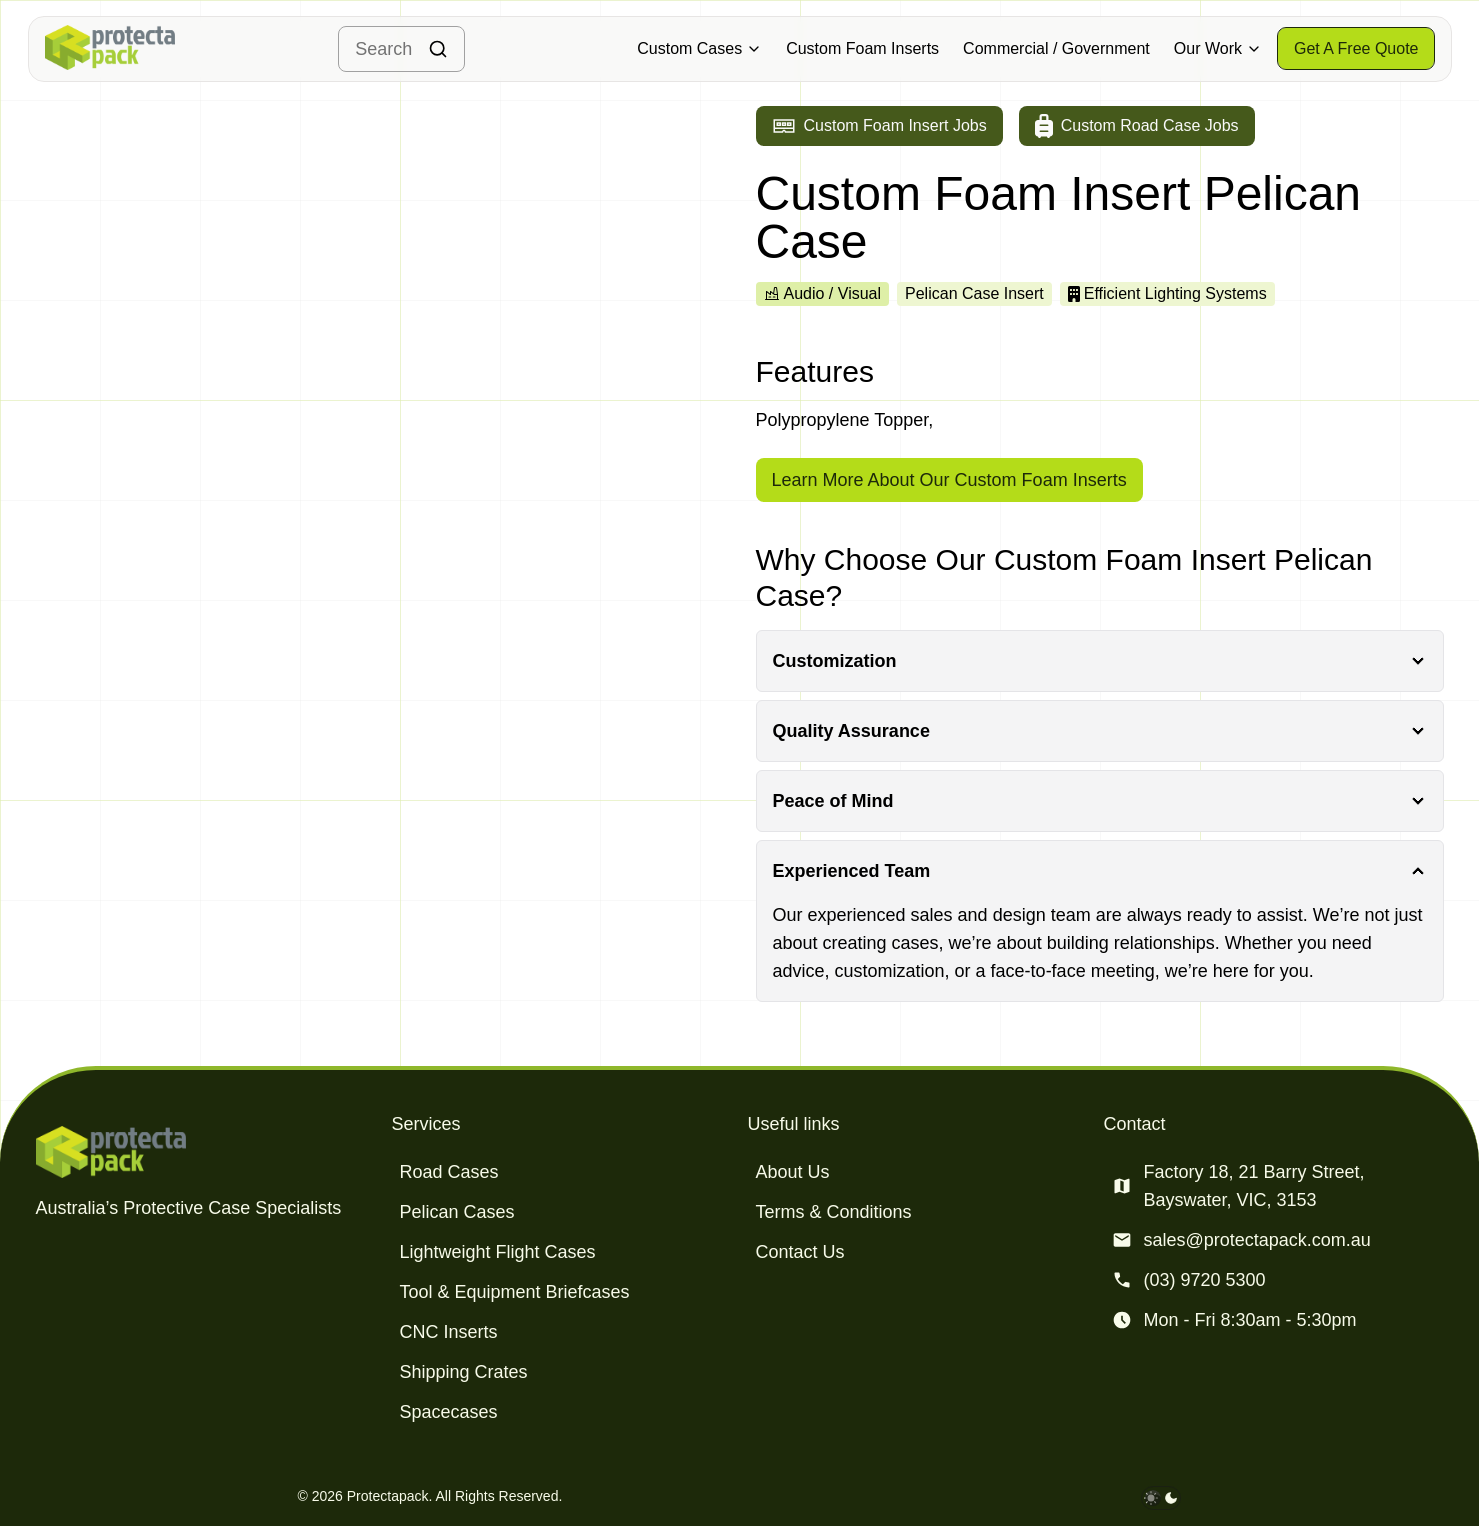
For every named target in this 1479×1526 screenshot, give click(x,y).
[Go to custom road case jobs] (1137, 126)
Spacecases (449, 1412)
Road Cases (449, 1172)
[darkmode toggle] (1161, 1498)
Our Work (1218, 48)
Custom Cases (699, 48)
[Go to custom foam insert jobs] (879, 126)
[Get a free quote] (1356, 48)
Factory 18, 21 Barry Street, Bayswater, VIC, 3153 (1254, 1186)
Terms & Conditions (834, 1212)
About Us (793, 1172)
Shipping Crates (464, 1372)
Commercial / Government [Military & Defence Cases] (1056, 48)
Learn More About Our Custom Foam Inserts (949, 480)
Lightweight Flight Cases (498, 1252)
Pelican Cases (457, 1212)
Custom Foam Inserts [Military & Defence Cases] (862, 48)
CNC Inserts (449, 1332)
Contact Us (800, 1252)
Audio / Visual (823, 293)
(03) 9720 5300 (1205, 1280)
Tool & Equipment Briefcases (515, 1292)
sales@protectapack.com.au (1257, 1240)
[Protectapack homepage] (206, 1152)
